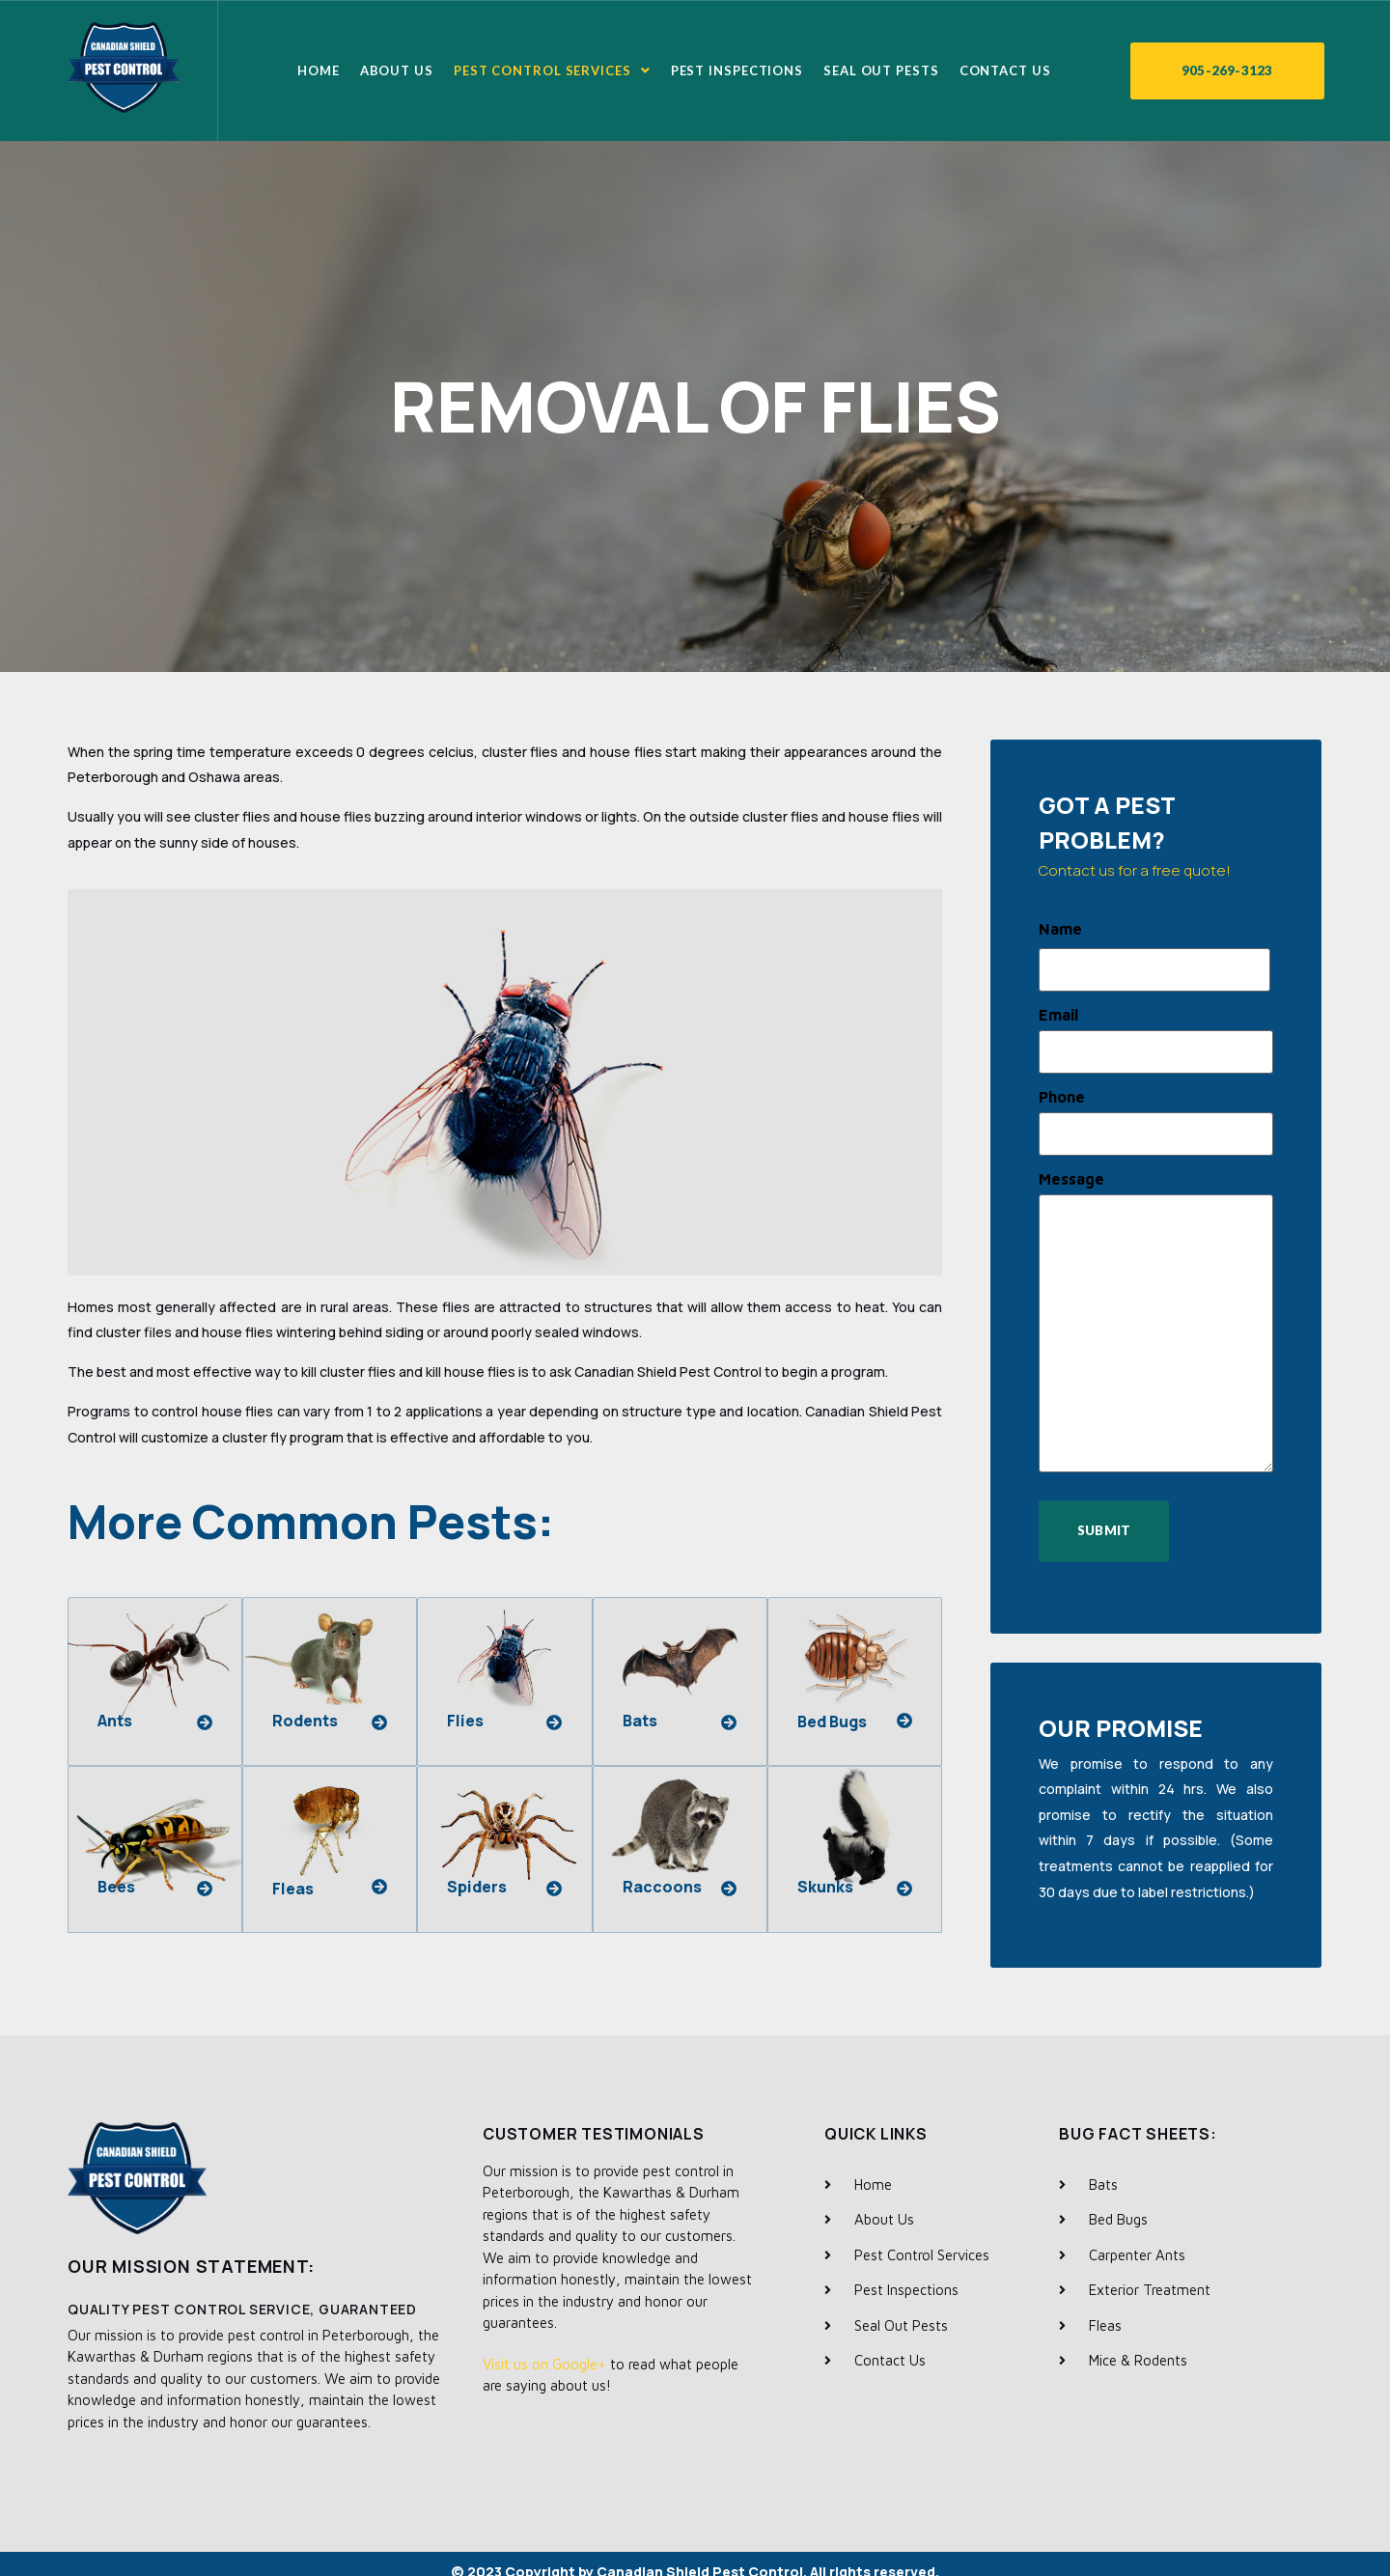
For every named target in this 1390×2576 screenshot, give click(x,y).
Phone (1062, 1088)
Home (318, 70)
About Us (396, 70)
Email (1058, 1011)
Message (1071, 1166)
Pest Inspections (737, 70)
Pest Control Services (552, 70)
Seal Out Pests (881, 70)
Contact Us (1005, 70)
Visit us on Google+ (544, 2348)
